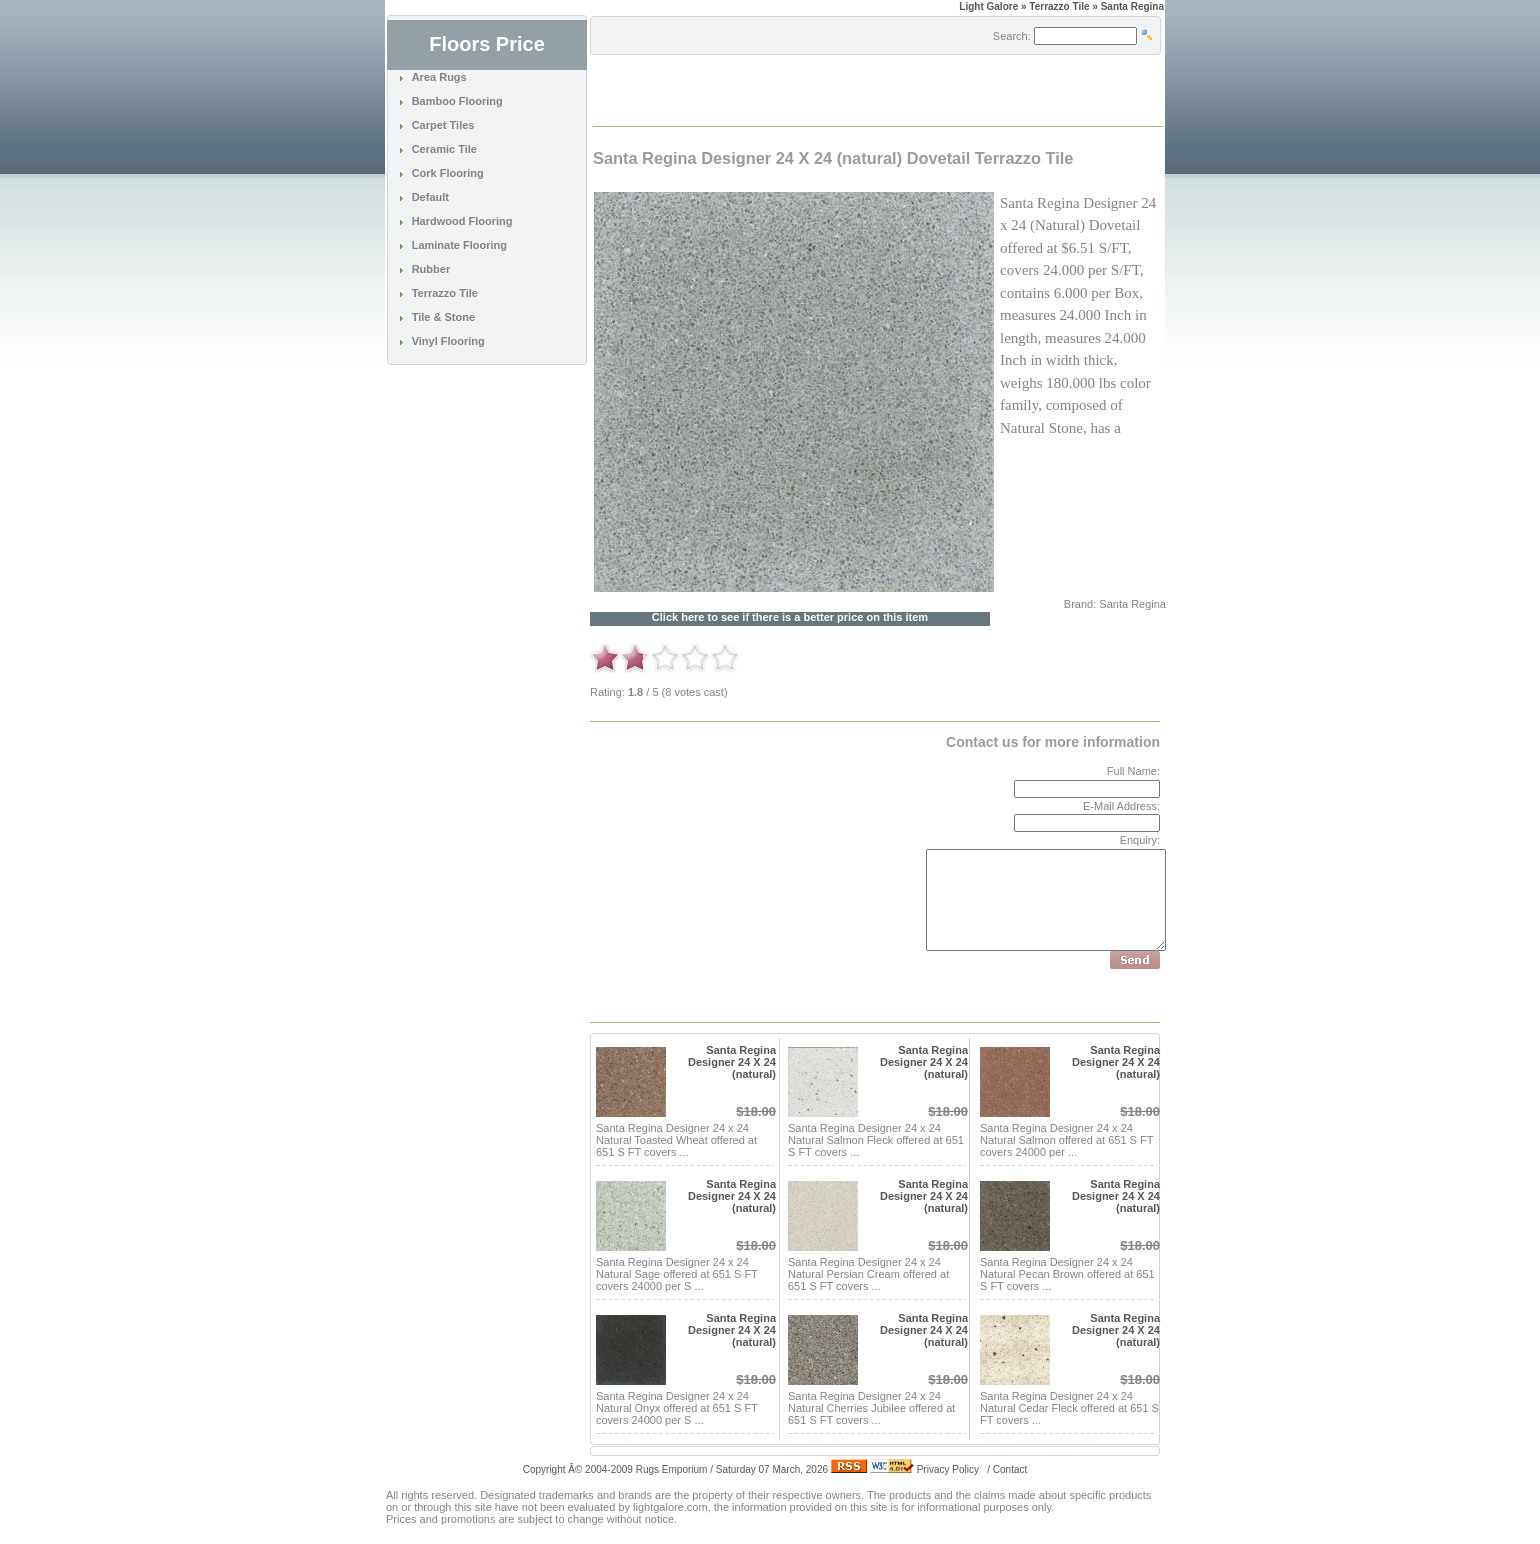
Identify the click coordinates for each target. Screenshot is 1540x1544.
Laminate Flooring (459, 245)
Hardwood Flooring (462, 221)
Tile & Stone (443, 317)
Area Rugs (439, 77)
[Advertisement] (828, 89)
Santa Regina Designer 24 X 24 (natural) (732, 1062)
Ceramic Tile (444, 149)
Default (430, 197)
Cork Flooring (448, 173)
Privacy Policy (948, 1469)
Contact (1010, 1469)
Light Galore (988, 6)
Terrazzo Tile (445, 293)
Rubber (431, 269)
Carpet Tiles (443, 125)
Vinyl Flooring (448, 341)
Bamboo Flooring (457, 101)
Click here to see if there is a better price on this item (790, 617)
